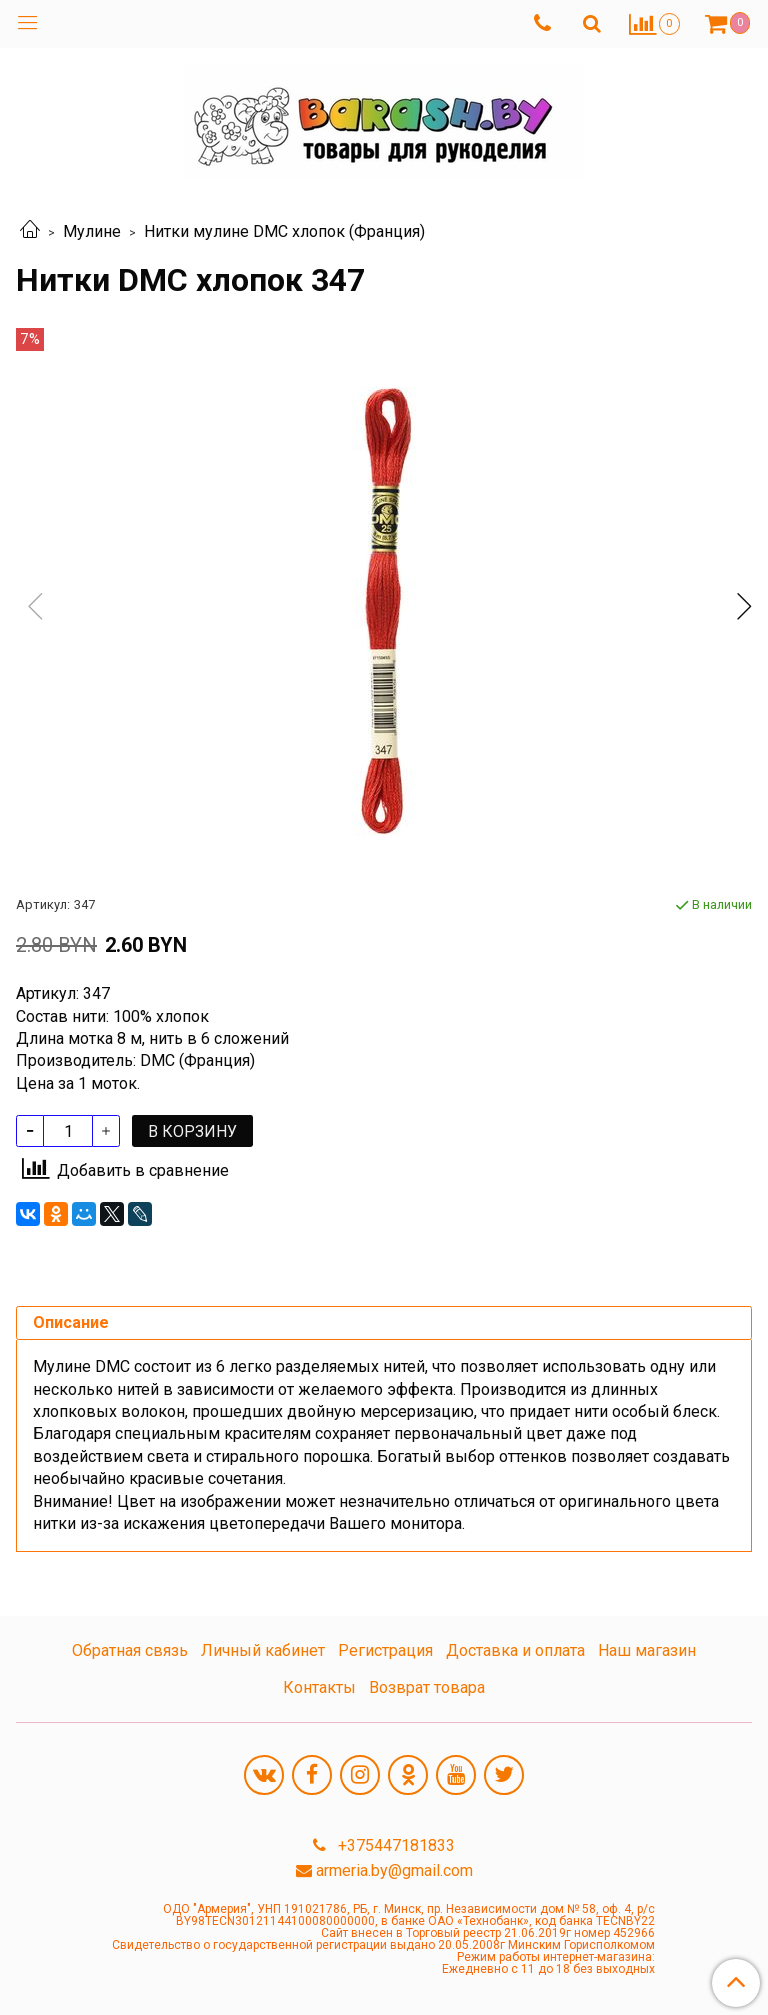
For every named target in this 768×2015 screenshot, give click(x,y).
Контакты (319, 1687)
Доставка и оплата (515, 1650)
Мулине (92, 231)
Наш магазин (647, 1650)
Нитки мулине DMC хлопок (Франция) (284, 231)
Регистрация (385, 1650)
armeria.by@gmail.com (394, 1870)
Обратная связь (130, 1650)
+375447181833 (394, 1845)
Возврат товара (427, 1687)
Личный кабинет (263, 1650)
